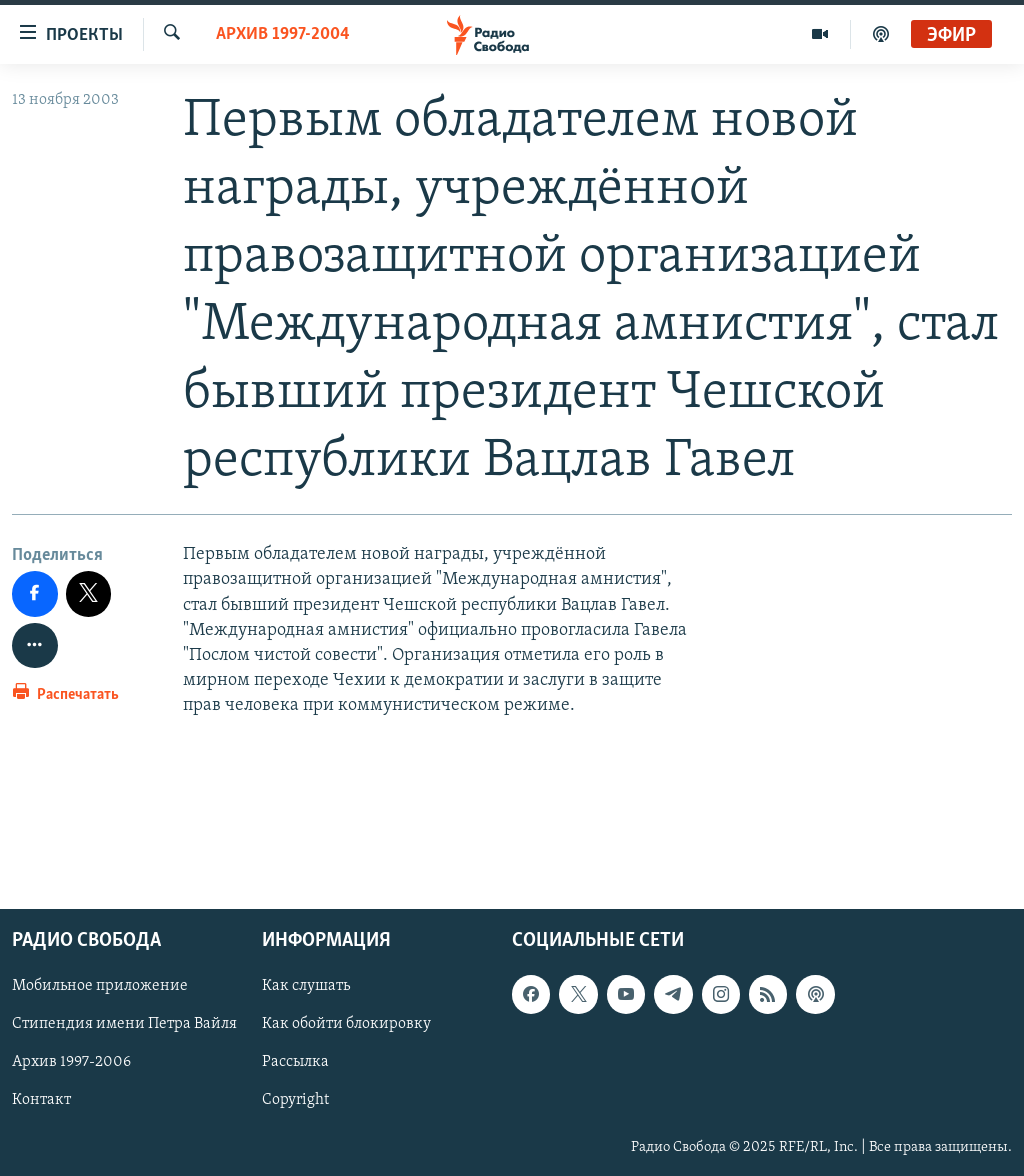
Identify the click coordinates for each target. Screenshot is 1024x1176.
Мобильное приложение (100, 986)
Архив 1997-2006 (71, 1063)
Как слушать (306, 986)
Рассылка (295, 1063)
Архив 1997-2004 (283, 34)
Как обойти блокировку (346, 1024)
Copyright (295, 1101)
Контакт (41, 1101)
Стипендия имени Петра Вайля (124, 1024)
